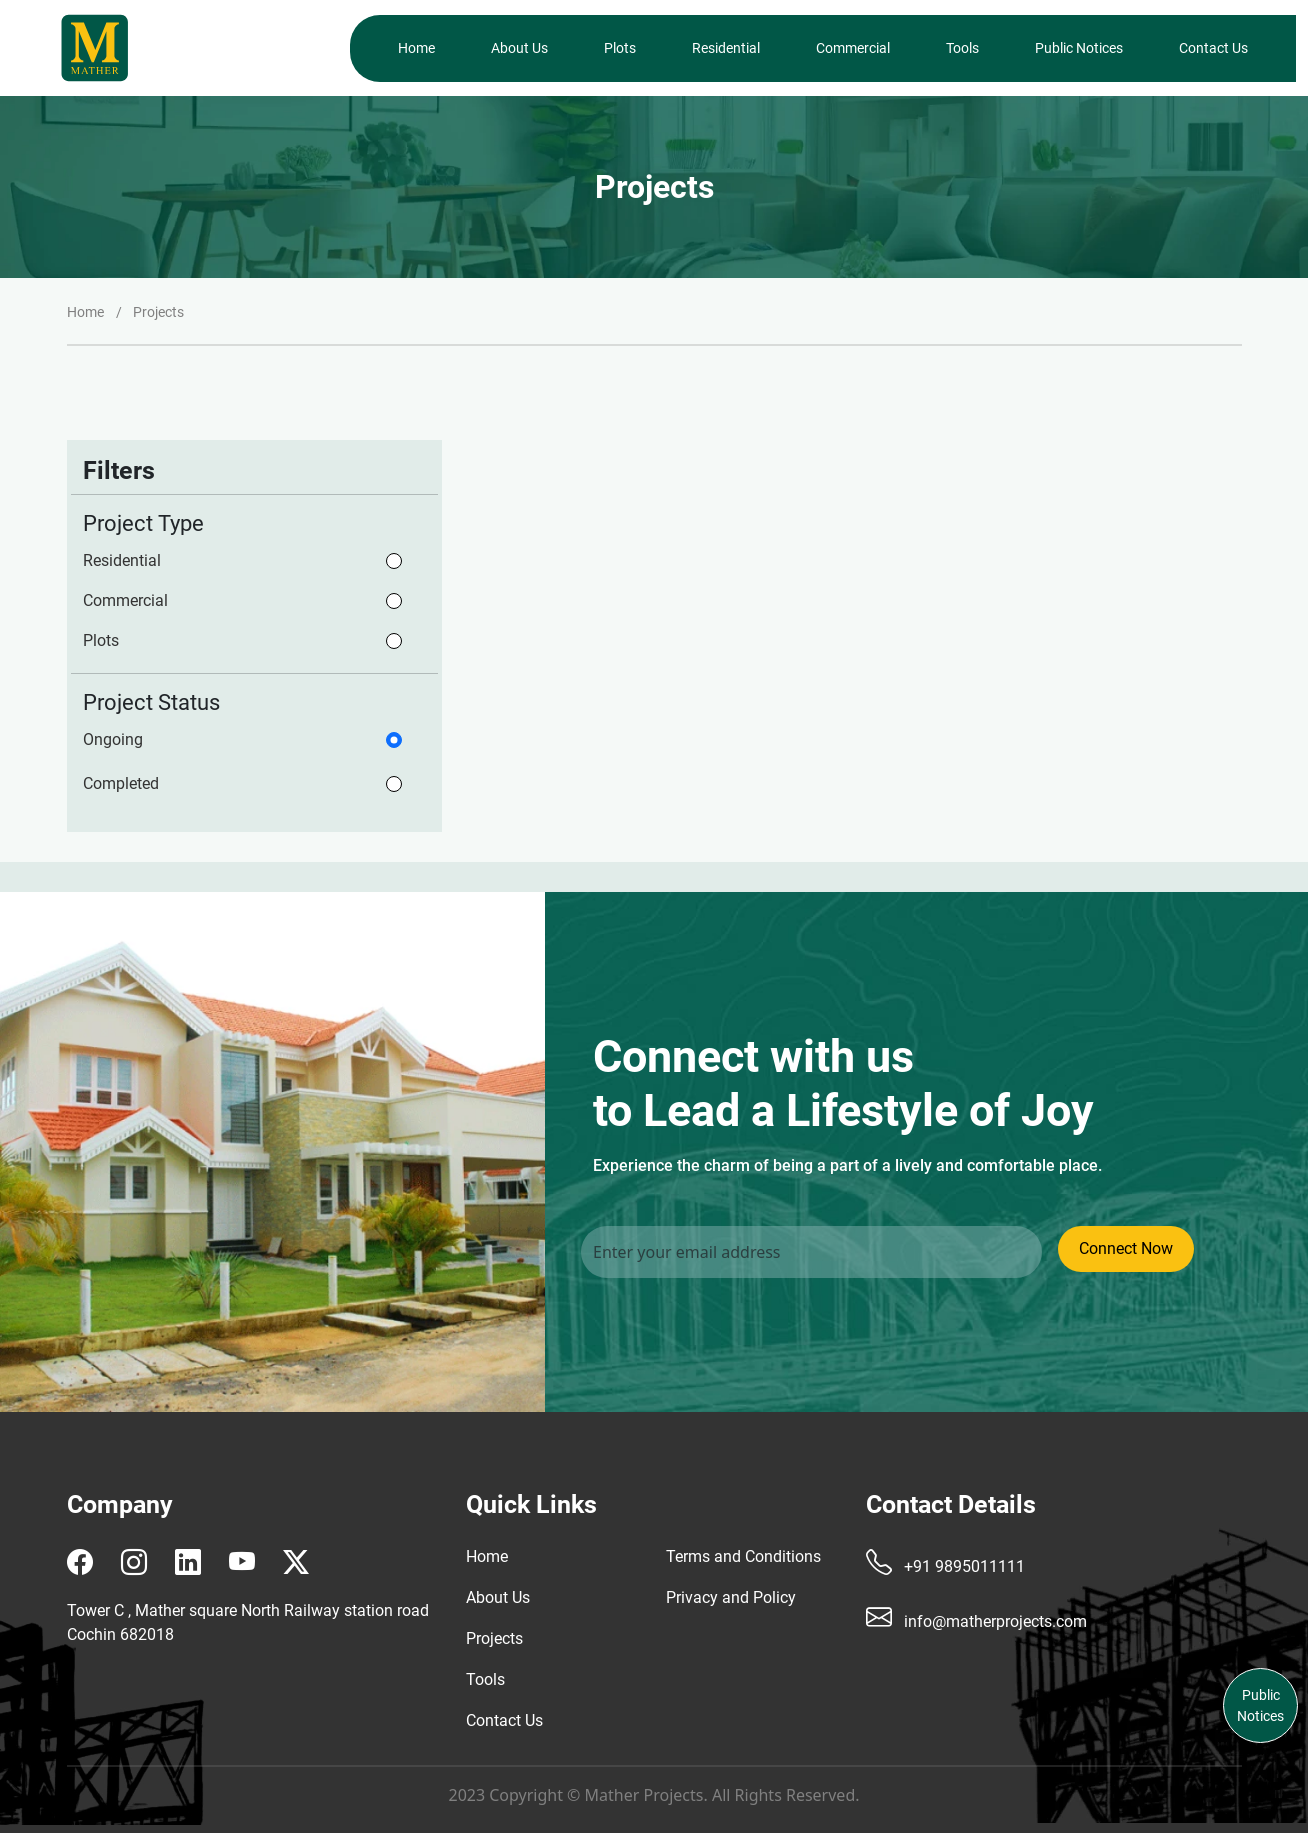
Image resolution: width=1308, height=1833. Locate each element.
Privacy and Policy (731, 1597)
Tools (962, 48)
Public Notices (1079, 48)
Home (416, 48)
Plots (620, 48)
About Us (519, 48)
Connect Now (1126, 1248)
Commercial (853, 48)
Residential (726, 48)
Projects (494, 1638)
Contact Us (1213, 48)
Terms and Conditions (743, 1556)
